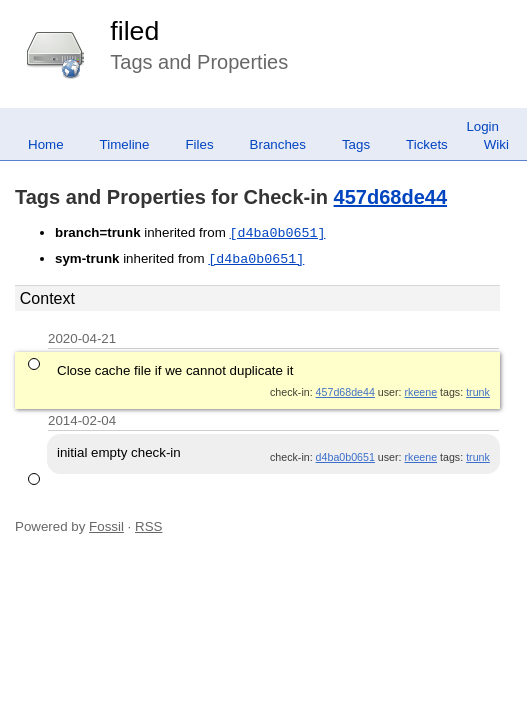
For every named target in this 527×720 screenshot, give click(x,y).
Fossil (106, 526)
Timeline (125, 144)
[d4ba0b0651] (277, 233)
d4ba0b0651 (345, 457)
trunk (478, 392)
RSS (148, 526)
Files (199, 144)
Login (482, 126)
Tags (356, 144)
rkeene (421, 392)
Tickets (427, 144)
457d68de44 (390, 197)
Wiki (496, 144)
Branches (278, 144)
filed (134, 31)
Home (46, 144)
